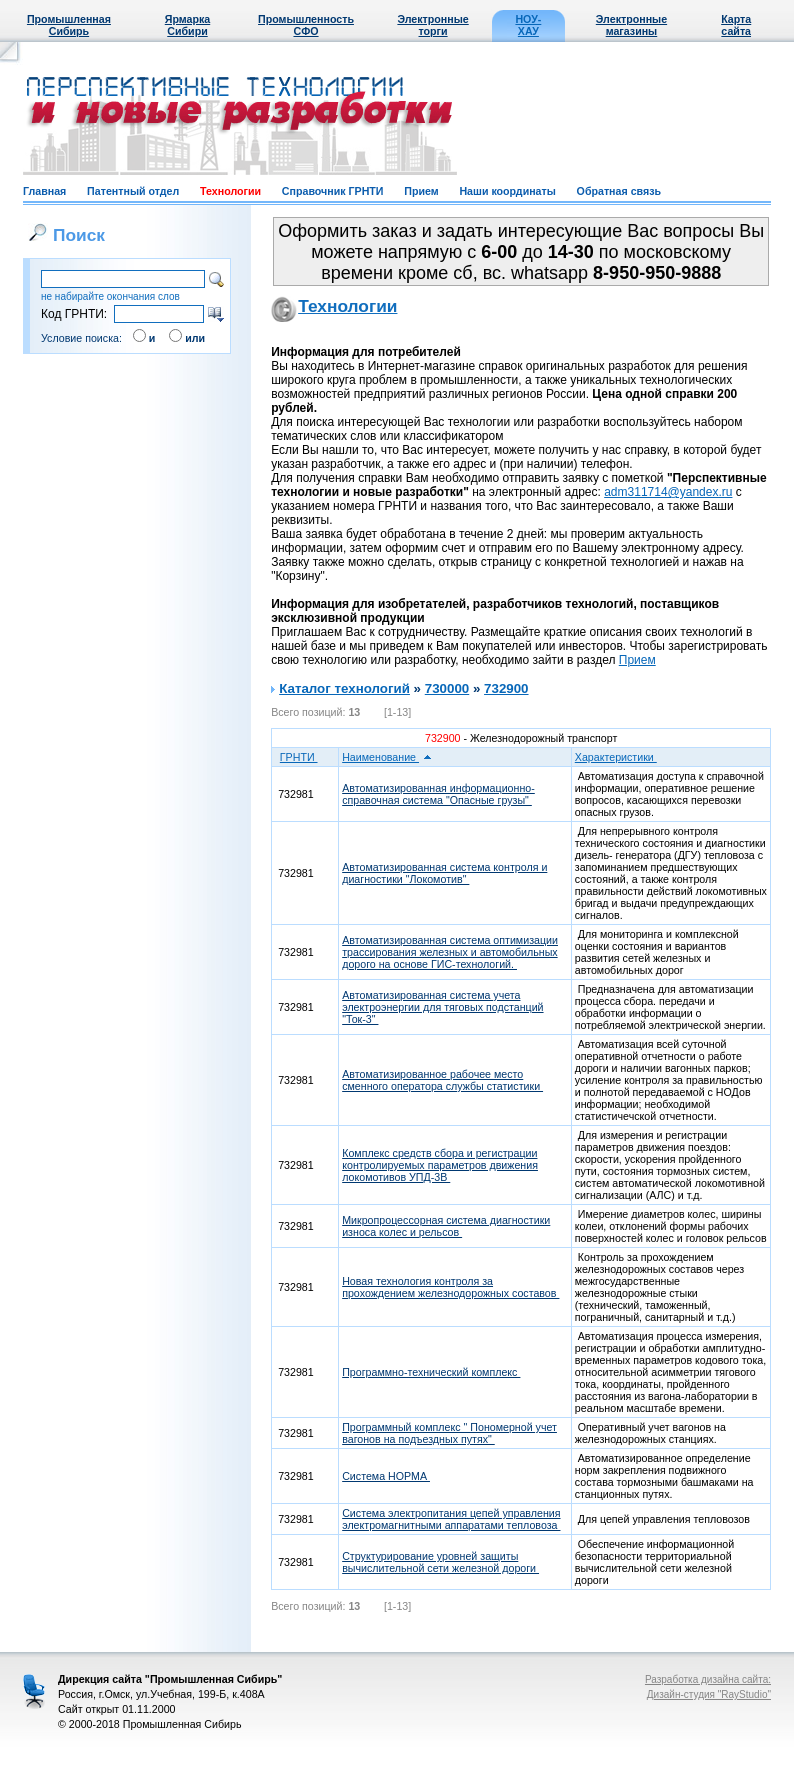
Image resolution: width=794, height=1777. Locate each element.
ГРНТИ (305, 757)
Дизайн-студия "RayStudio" (709, 1694)
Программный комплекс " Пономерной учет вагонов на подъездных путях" (449, 1433)
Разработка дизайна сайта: (708, 1679)
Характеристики (622, 757)
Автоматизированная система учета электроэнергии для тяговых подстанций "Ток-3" (442, 1007)
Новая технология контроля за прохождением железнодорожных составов (450, 1287)
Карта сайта (736, 25)
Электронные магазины (631, 25)
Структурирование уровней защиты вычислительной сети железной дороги (440, 1562)
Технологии (230, 191)
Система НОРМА (386, 1476)
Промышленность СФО (306, 25)
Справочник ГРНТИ (333, 191)
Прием (421, 191)
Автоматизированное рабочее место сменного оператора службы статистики (442, 1080)
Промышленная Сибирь (69, 25)
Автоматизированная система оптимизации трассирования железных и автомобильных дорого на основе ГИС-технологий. (450, 952)
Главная (44, 191)
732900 (506, 688)
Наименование (387, 757)
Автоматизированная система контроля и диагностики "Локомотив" (444, 873)
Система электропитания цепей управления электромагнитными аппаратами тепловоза (451, 1519)
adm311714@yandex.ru (668, 492)
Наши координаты (507, 191)
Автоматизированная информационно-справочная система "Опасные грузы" (438, 794)
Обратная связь (619, 191)
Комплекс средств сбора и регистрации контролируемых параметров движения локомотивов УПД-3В (440, 1165)
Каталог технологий (344, 688)
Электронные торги (432, 25)
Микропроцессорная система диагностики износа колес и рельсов (446, 1226)
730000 (447, 688)
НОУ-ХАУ (528, 25)
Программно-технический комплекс (431, 1372)
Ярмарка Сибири (187, 25)
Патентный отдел (133, 191)
